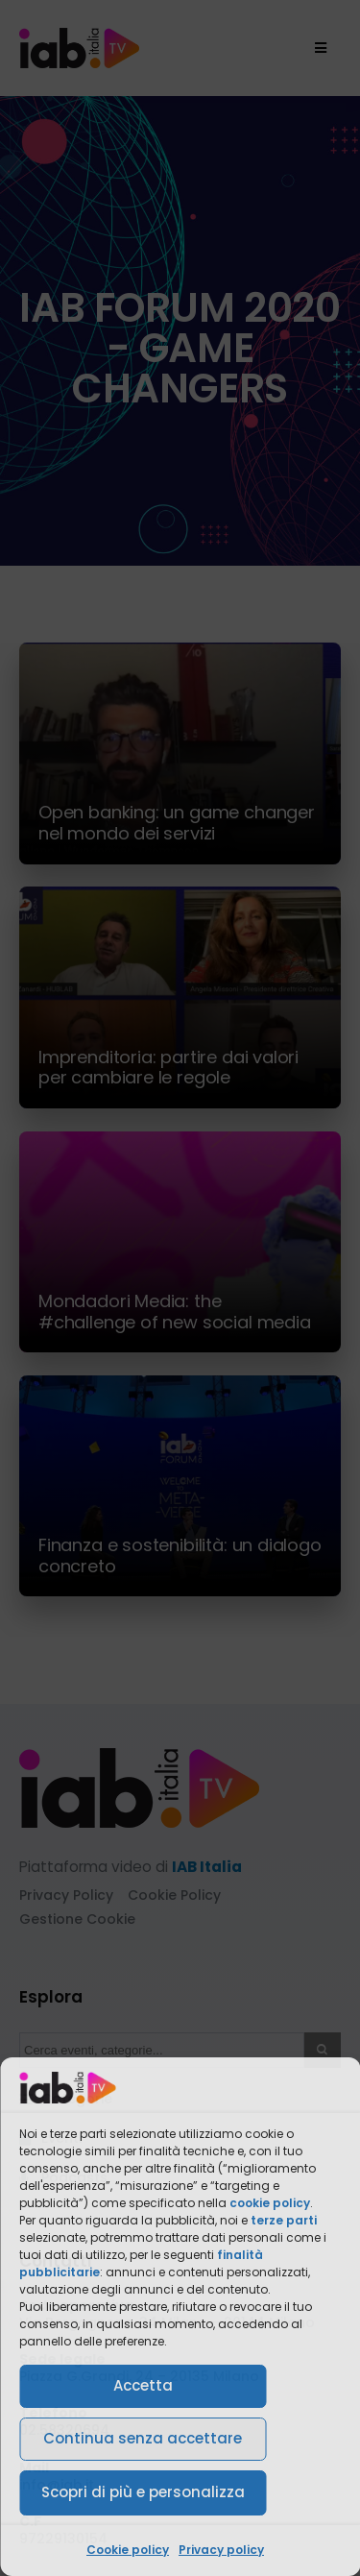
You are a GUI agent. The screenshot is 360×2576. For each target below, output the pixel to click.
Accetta (143, 2385)
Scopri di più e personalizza (143, 2492)
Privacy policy (221, 2549)
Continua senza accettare (142, 2438)
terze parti (284, 2220)
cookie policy (269, 2203)
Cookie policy (127, 2549)
